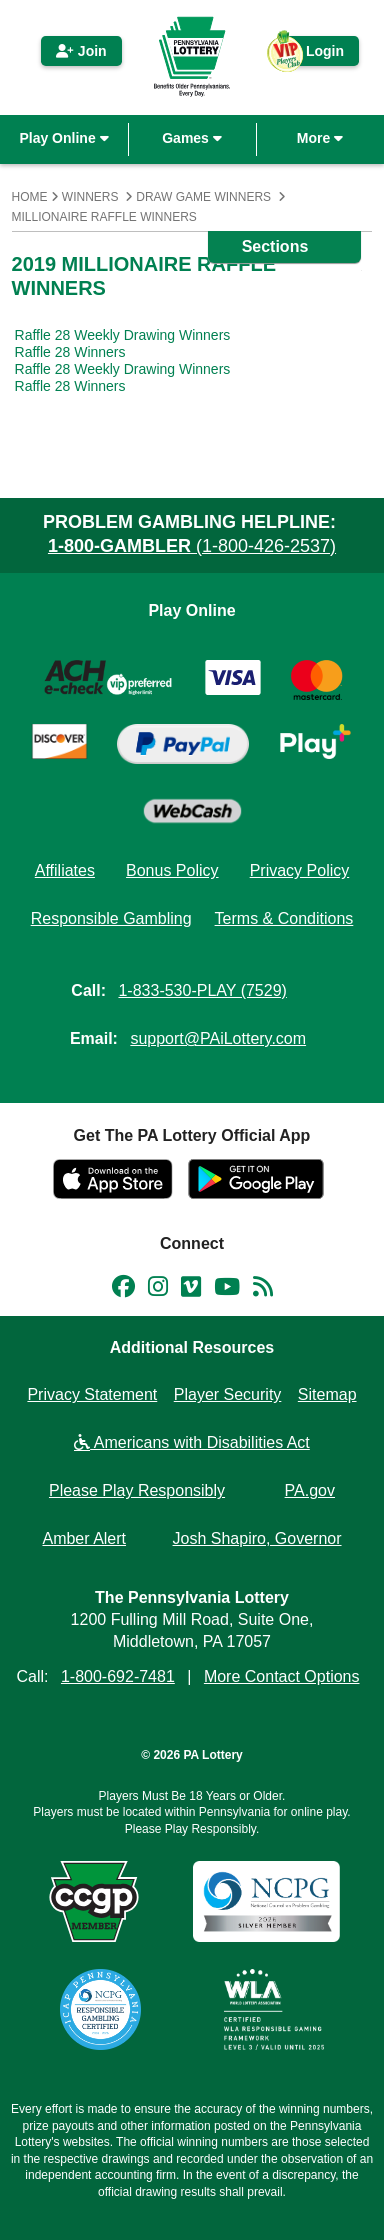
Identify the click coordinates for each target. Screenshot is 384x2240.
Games (192, 138)
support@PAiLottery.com (218, 1038)
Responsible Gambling (111, 918)
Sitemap (327, 1394)
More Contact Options (282, 1676)
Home (30, 197)
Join (81, 51)
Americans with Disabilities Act (192, 1442)
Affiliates (65, 870)
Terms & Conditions (284, 918)
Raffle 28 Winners (70, 352)
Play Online (63, 138)
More (320, 138)
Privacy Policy (300, 870)
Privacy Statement (92, 1394)
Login (315, 54)
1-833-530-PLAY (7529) (202, 990)
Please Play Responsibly (137, 1490)
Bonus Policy (172, 870)
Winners (90, 197)
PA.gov (310, 1490)
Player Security (228, 1394)
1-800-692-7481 (118, 1676)
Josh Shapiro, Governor (257, 1538)
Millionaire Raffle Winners (104, 217)
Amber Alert (84, 1538)
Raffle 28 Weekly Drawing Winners (123, 335)
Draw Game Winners (203, 197)
